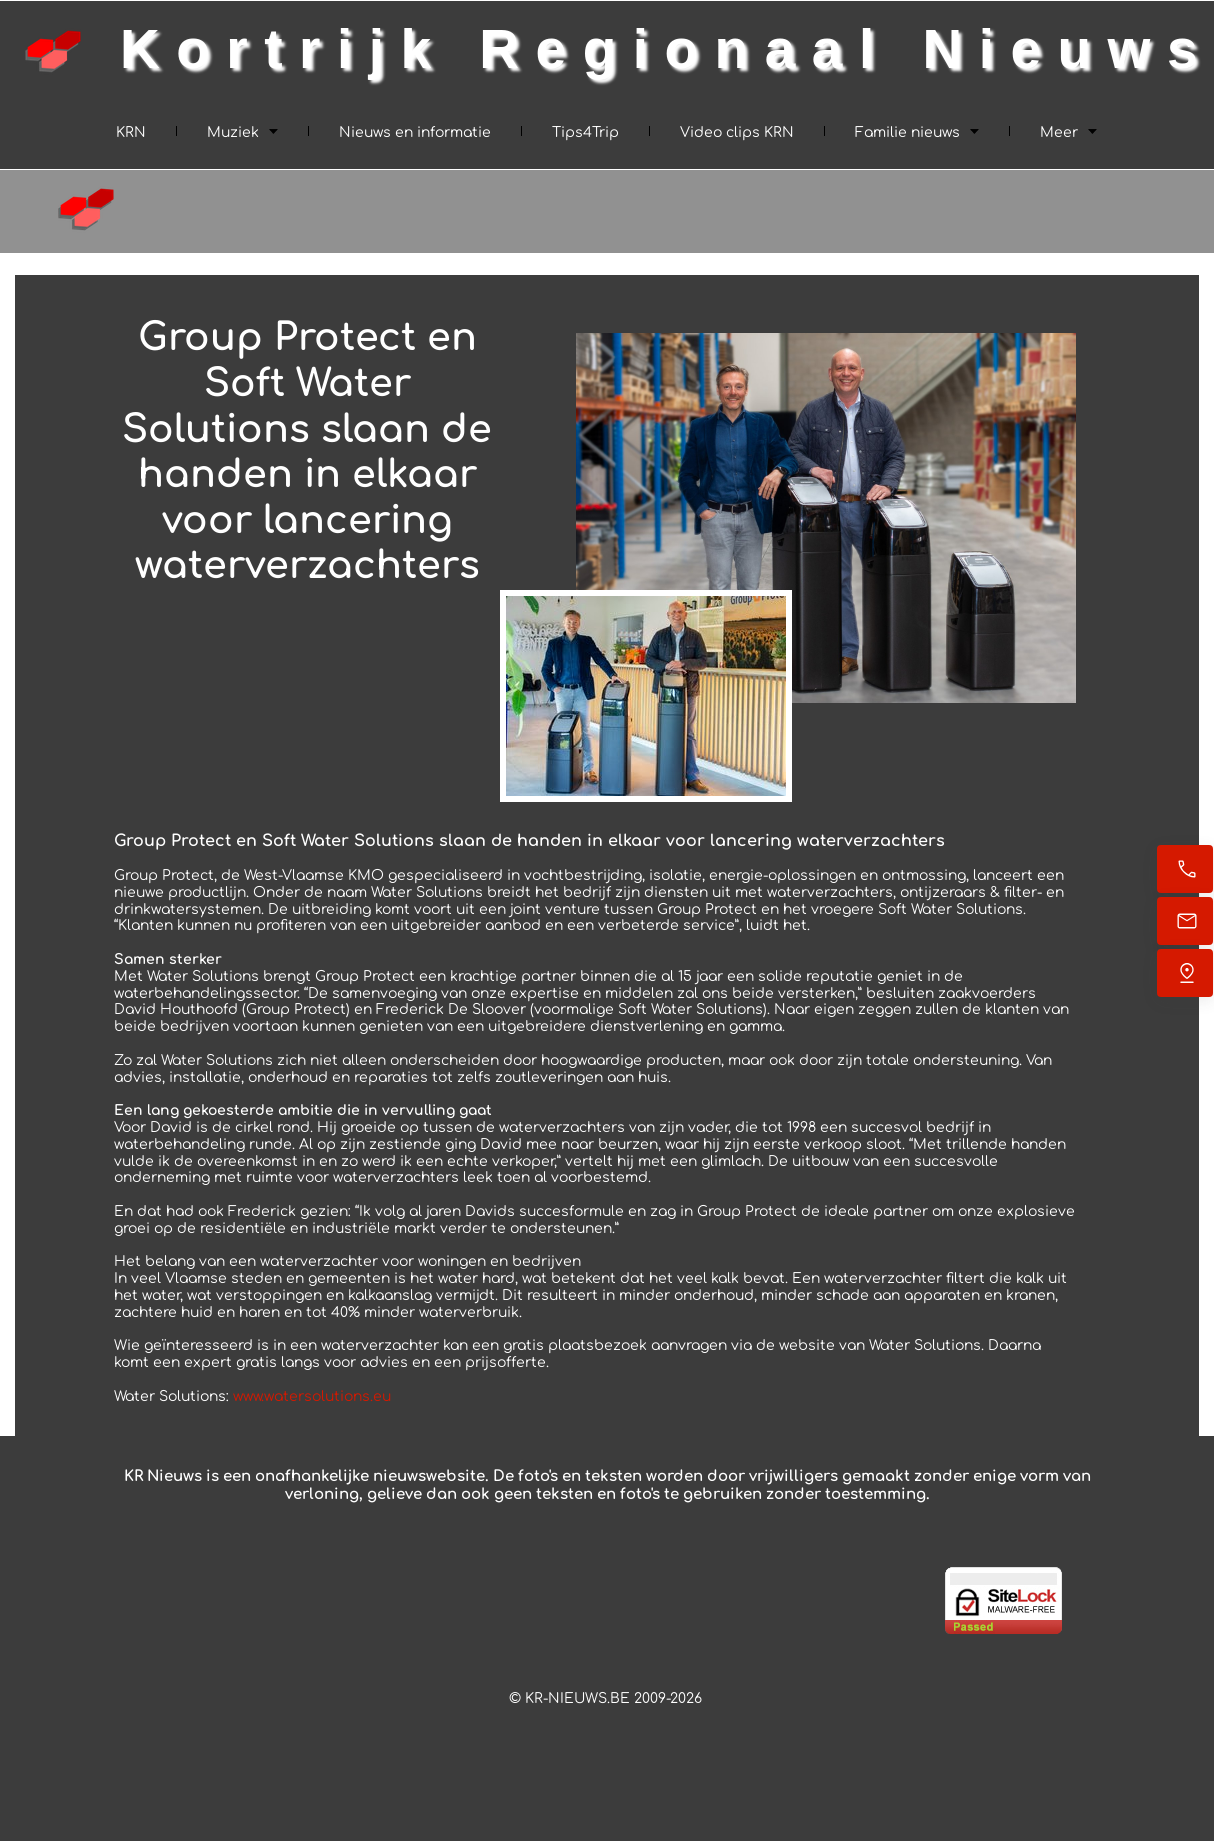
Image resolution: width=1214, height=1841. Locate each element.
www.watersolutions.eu (312, 1396)
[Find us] (1185, 973)
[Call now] (1185, 869)
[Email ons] (1185, 921)
